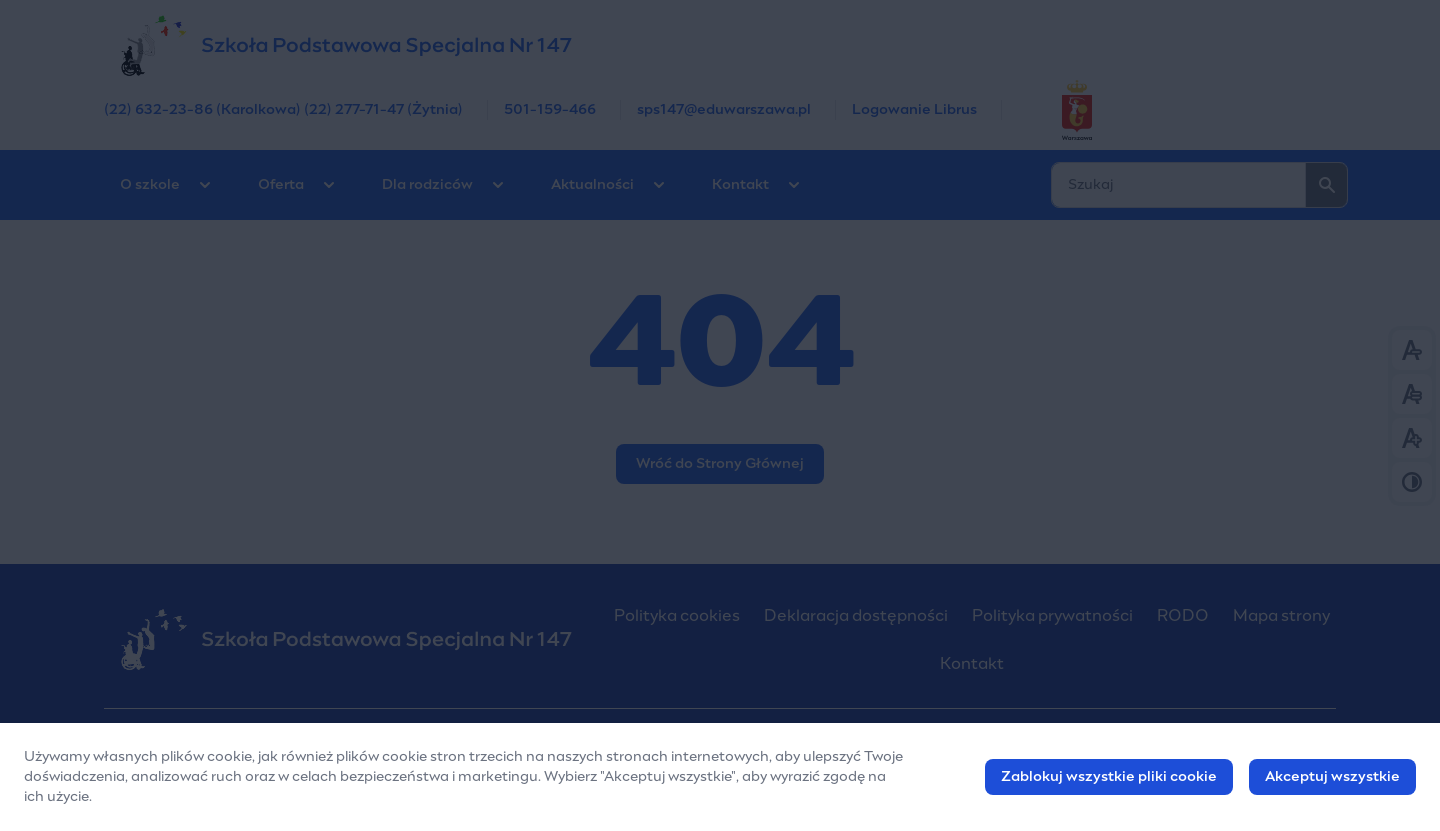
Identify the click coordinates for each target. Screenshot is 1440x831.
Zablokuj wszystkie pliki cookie (1109, 777)
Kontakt (740, 185)
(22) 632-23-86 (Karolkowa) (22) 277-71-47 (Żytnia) (283, 110)
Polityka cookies (677, 616)
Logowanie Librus (914, 110)
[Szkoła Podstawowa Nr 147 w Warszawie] (720, 45)
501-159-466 (550, 110)
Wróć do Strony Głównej (720, 464)
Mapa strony (1281, 616)
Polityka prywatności (1052, 616)
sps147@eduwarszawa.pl (724, 110)
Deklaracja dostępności (856, 616)
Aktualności (592, 185)
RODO (1183, 616)
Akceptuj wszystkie (1332, 777)
